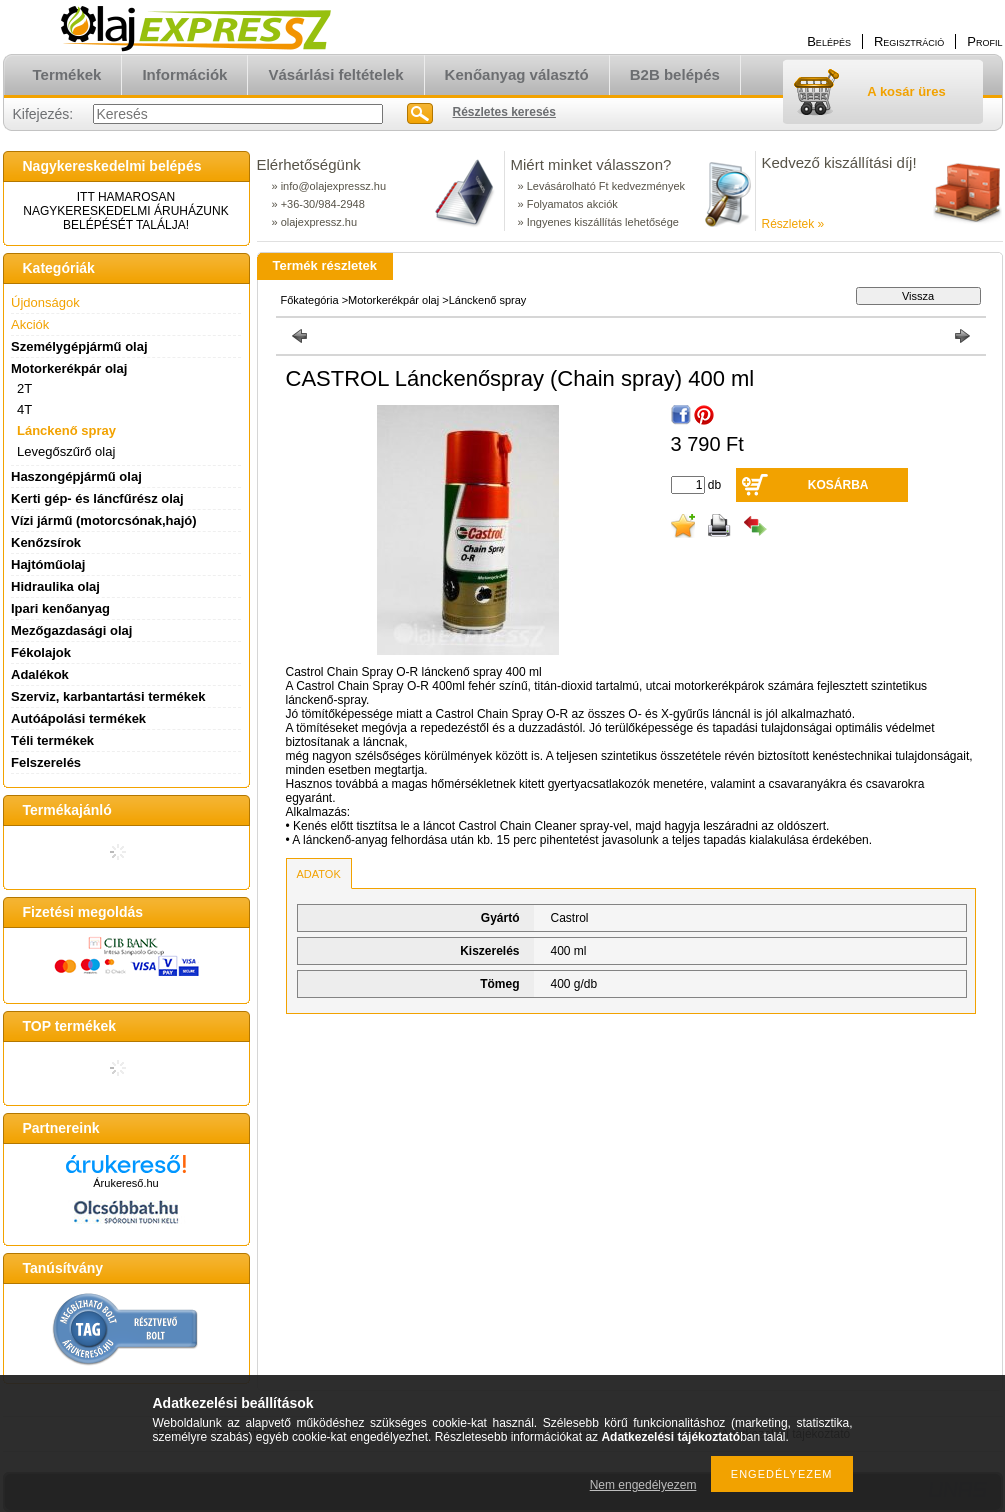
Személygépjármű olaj (79, 346)
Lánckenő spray (66, 430)
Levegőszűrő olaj (66, 451)
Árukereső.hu (125, 1183)
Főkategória (310, 300)
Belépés (829, 41)
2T (24, 388)
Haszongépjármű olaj (76, 476)
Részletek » (793, 224)
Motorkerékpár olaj (393, 300)
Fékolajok (41, 652)
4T (24, 409)
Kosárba (838, 485)
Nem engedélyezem (643, 1485)
